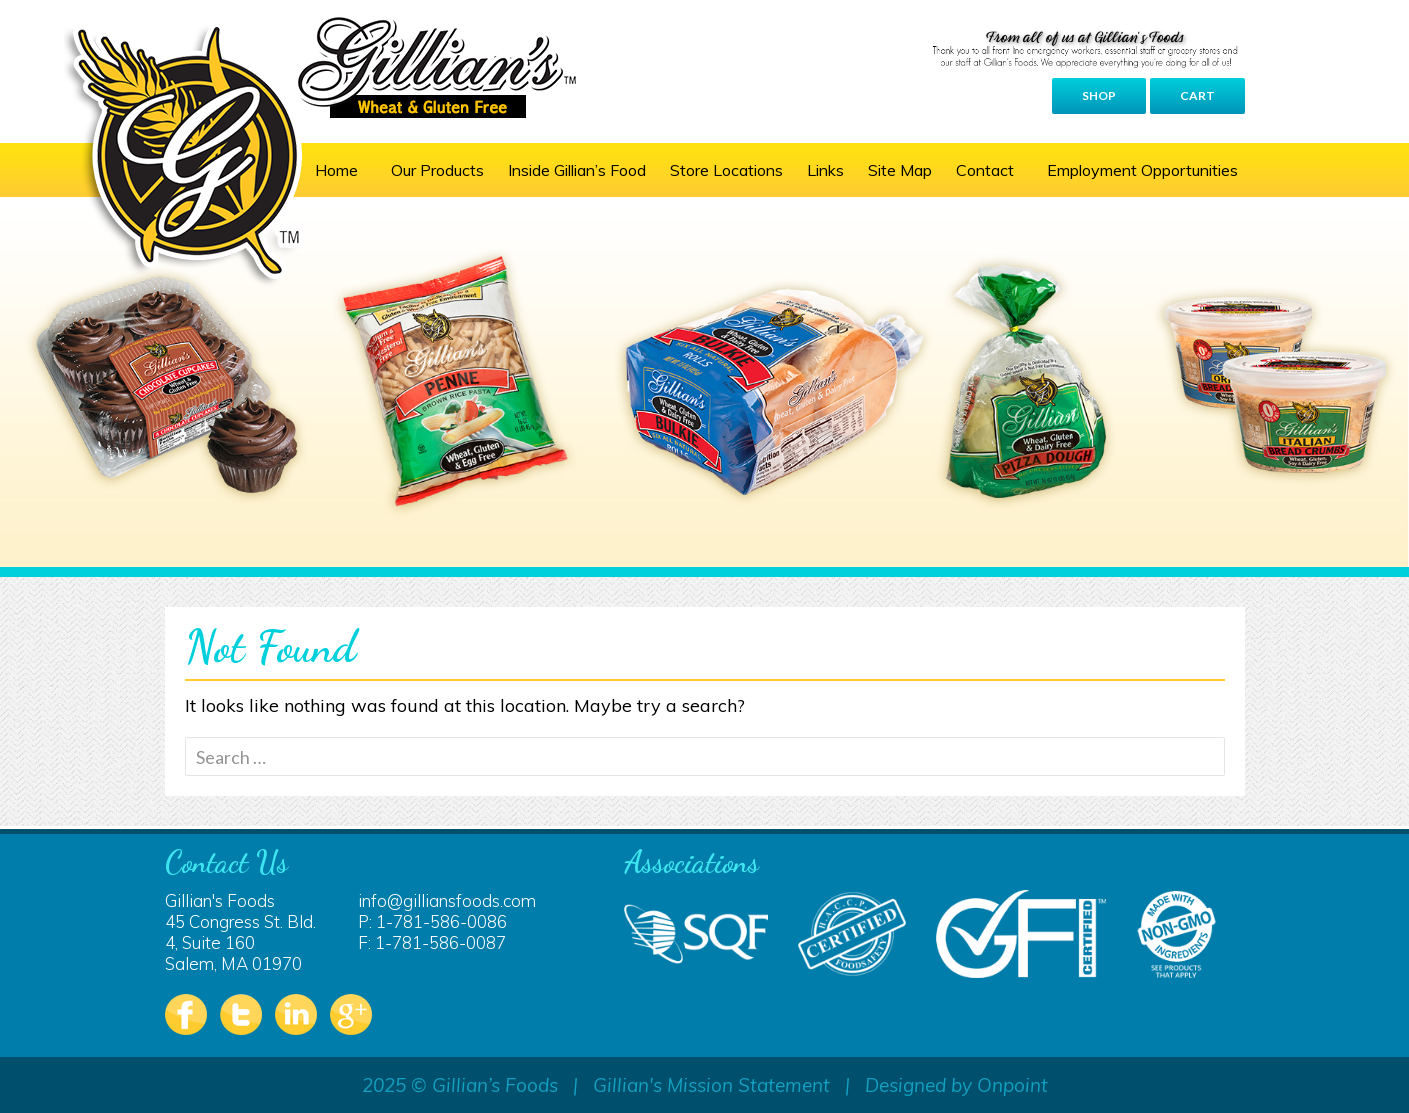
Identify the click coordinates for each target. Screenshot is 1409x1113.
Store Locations (726, 170)
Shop (1099, 95)
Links (825, 170)
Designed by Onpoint (956, 1085)
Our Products (437, 170)
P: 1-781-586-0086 (432, 921)
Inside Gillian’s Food (577, 170)
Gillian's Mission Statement (711, 1085)
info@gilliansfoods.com (447, 900)
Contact (985, 170)
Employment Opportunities (1142, 170)
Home (336, 170)
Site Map (900, 170)
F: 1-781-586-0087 (432, 942)
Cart (1197, 95)
